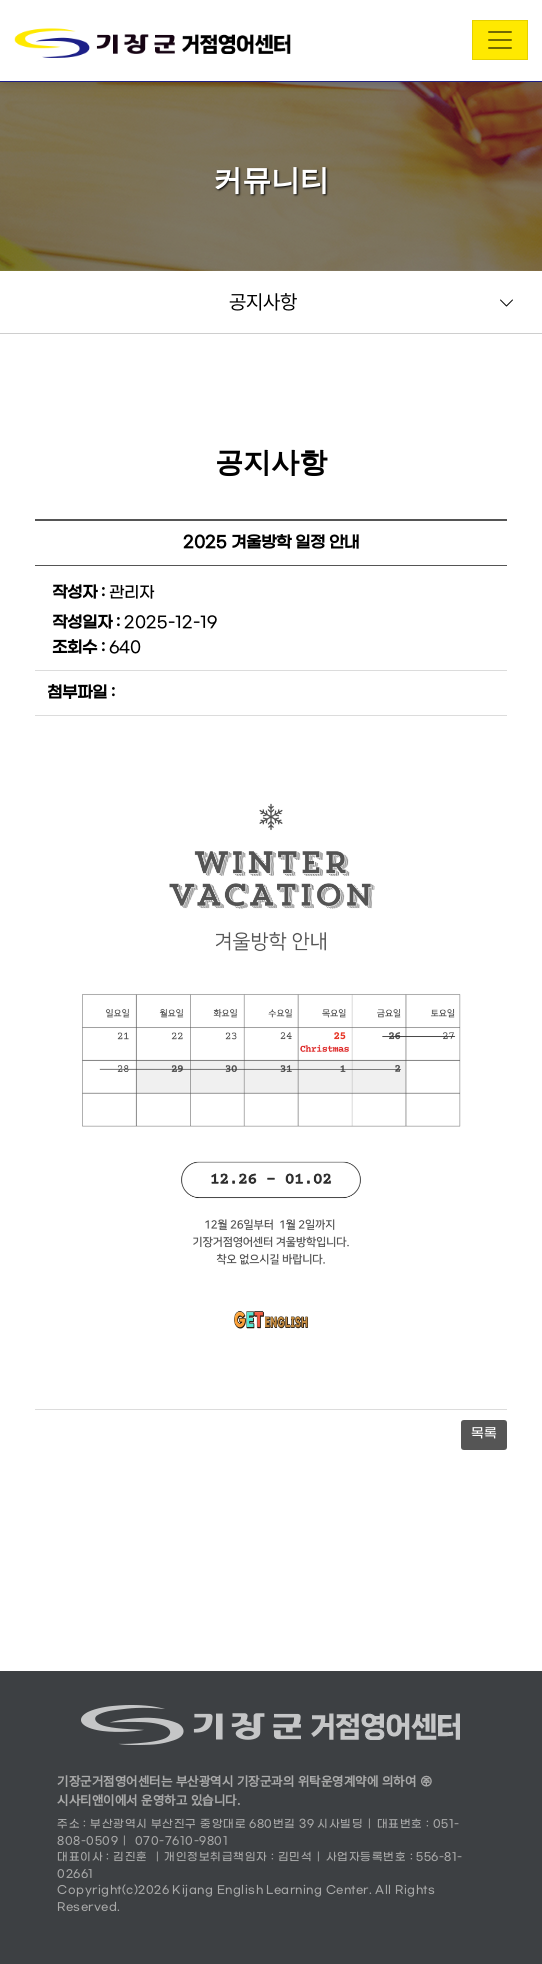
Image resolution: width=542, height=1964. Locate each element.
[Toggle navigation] (500, 40)
